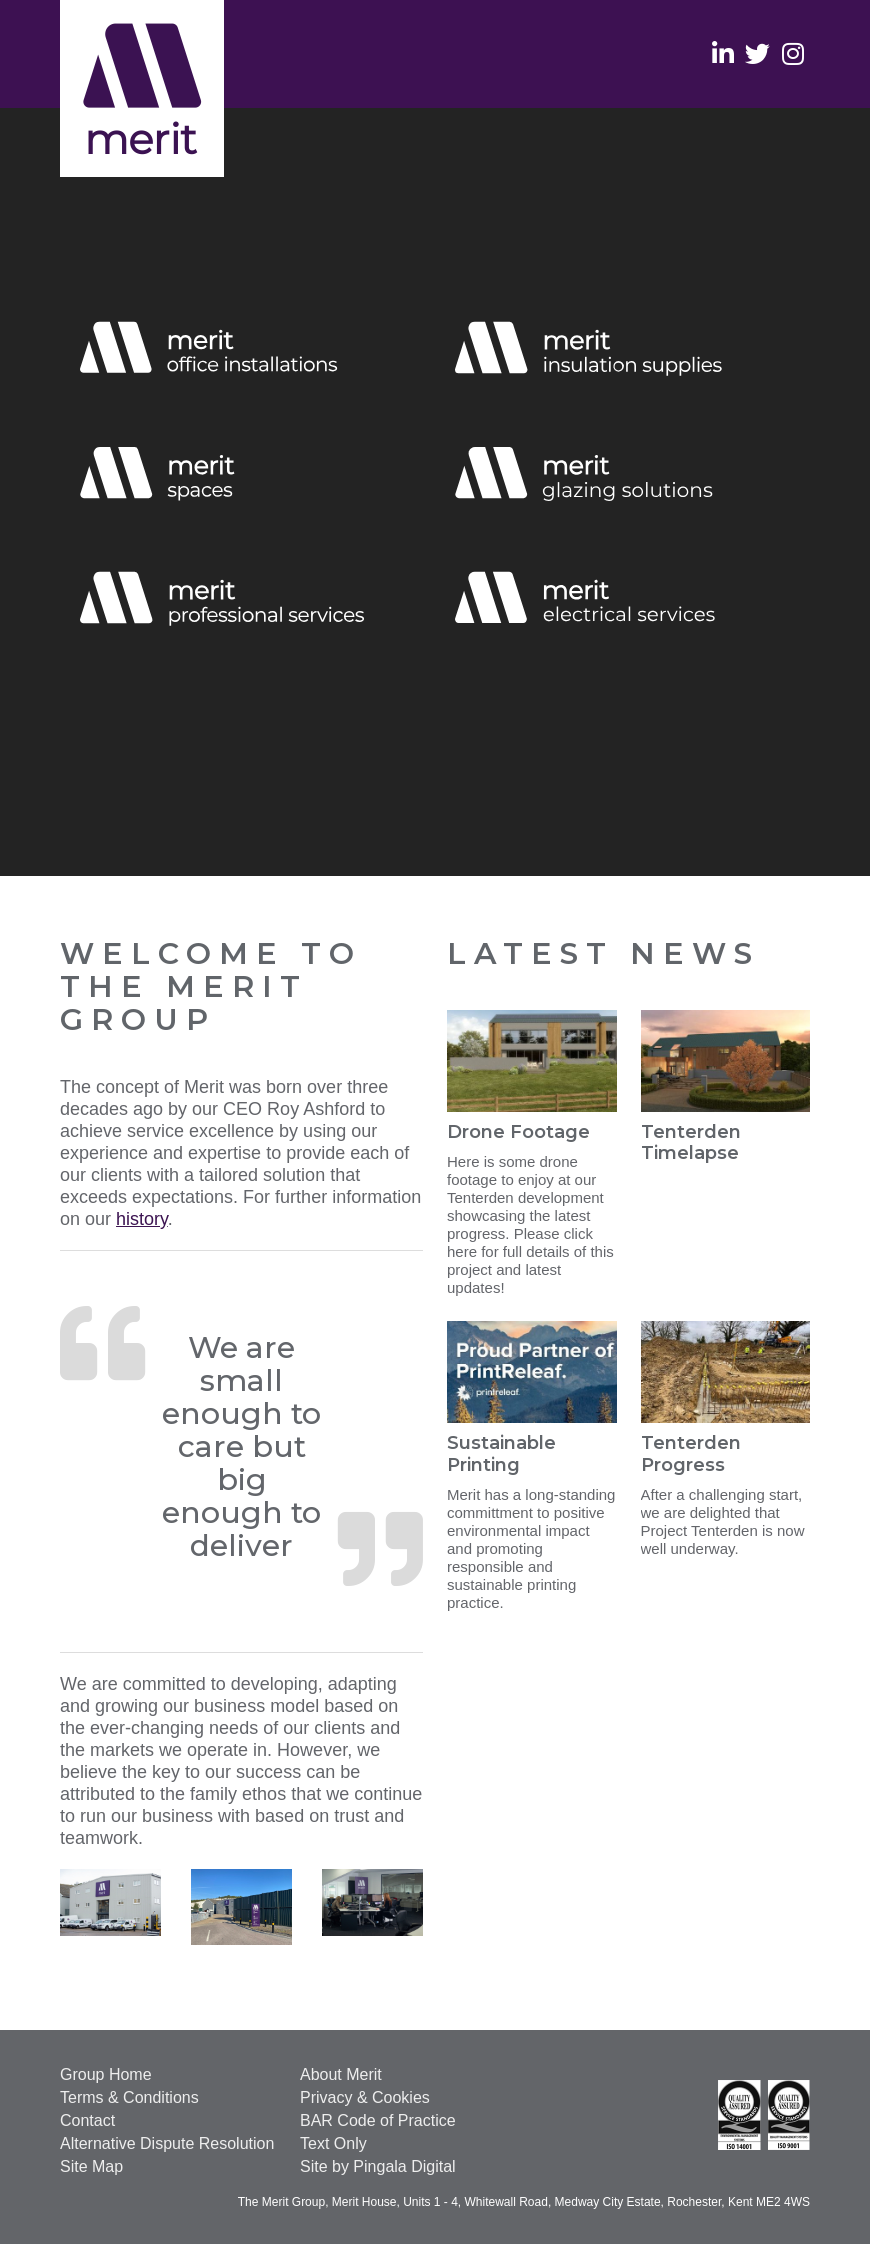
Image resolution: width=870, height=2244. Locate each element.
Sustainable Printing (501, 1454)
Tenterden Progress (691, 1454)
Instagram (792, 52)
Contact (87, 2120)
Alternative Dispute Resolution (167, 2143)
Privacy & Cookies (365, 2097)
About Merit (341, 2074)
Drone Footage (518, 1132)
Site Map (91, 2166)
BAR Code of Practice (378, 2120)
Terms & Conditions (129, 2097)
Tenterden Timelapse (691, 1143)
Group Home (106, 2074)
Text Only (333, 2143)
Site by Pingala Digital (378, 2166)
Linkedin (722, 52)
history (142, 1219)
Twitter (757, 52)
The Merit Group (142, 88)
